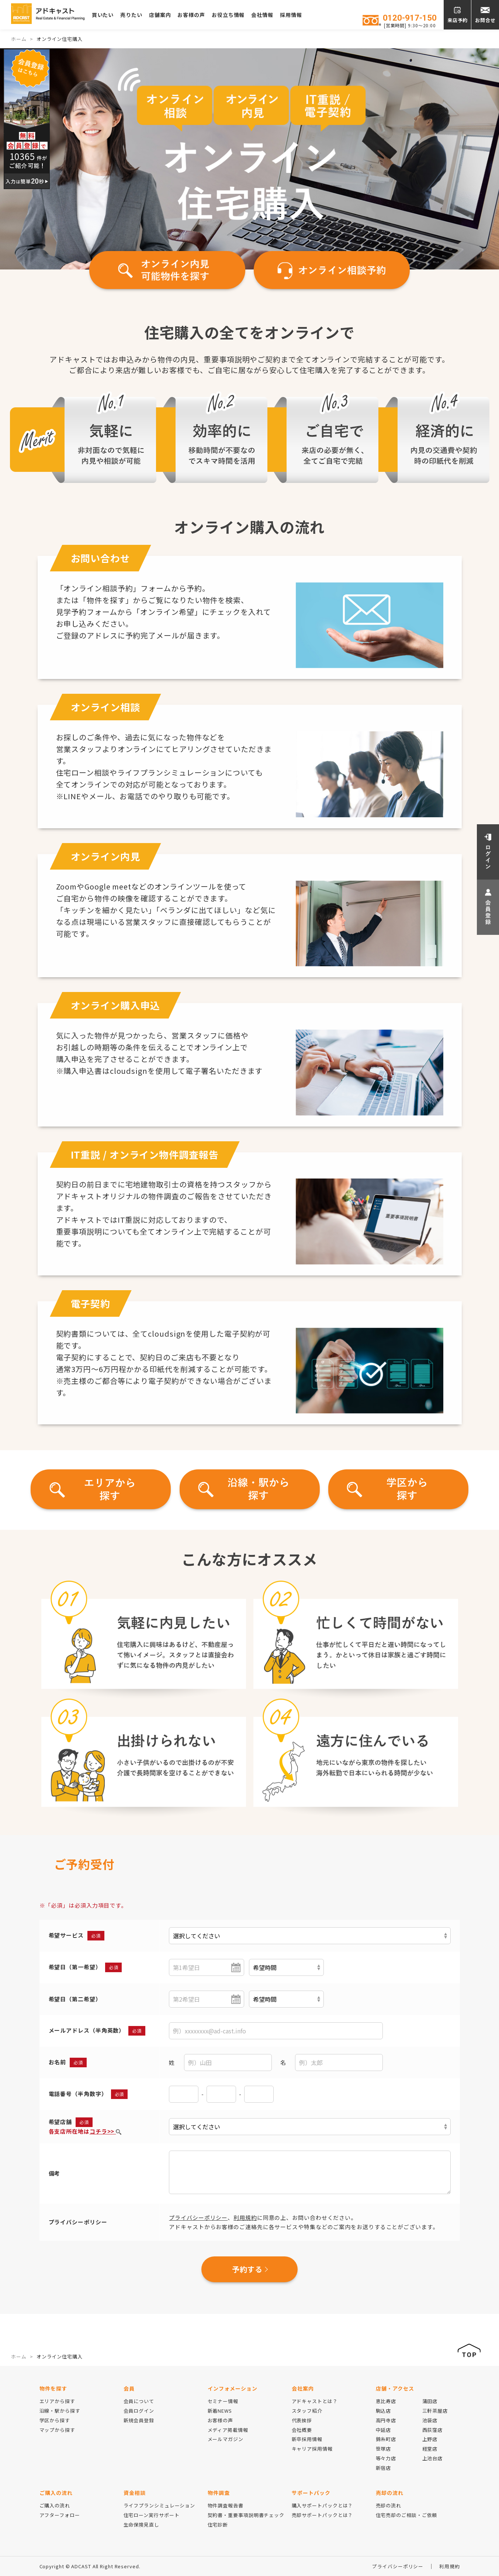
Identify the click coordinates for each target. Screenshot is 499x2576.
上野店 (430, 2439)
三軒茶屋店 (435, 2410)
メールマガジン (225, 2439)
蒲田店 (430, 2401)
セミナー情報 (223, 2401)
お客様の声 (203, 14)
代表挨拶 (302, 2420)
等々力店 (386, 2458)
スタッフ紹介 (307, 2410)
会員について (139, 2401)
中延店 (383, 2429)
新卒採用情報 (307, 2439)
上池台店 (432, 2458)
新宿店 (383, 2467)
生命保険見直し (141, 2524)
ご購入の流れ (54, 2505)
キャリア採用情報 (312, 2448)
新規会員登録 (139, 2420)
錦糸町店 (386, 2439)
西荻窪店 (432, 2429)
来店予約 (457, 20)
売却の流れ (389, 2505)
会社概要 (302, 2429)
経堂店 (430, 2448)
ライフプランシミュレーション (159, 2505)
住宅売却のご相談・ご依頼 (406, 2514)
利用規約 (245, 2217)
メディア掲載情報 (228, 2429)
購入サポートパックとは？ (322, 2505)
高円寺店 (386, 2420)
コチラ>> (105, 2131)
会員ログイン (139, 2410)
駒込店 (383, 2410)
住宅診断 (218, 2524)
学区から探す (54, 2420)
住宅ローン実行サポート (152, 2514)
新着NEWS (220, 2410)
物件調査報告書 (225, 2505)
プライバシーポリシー (198, 2217)
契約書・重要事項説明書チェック (246, 2514)
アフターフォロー (59, 2514)
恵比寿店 (386, 2401)
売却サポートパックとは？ (322, 2514)
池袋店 (430, 2420)
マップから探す (57, 2429)
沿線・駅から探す (59, 2410)
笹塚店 (383, 2448)
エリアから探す (57, 2401)
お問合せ (485, 20)
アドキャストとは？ (315, 2401)
